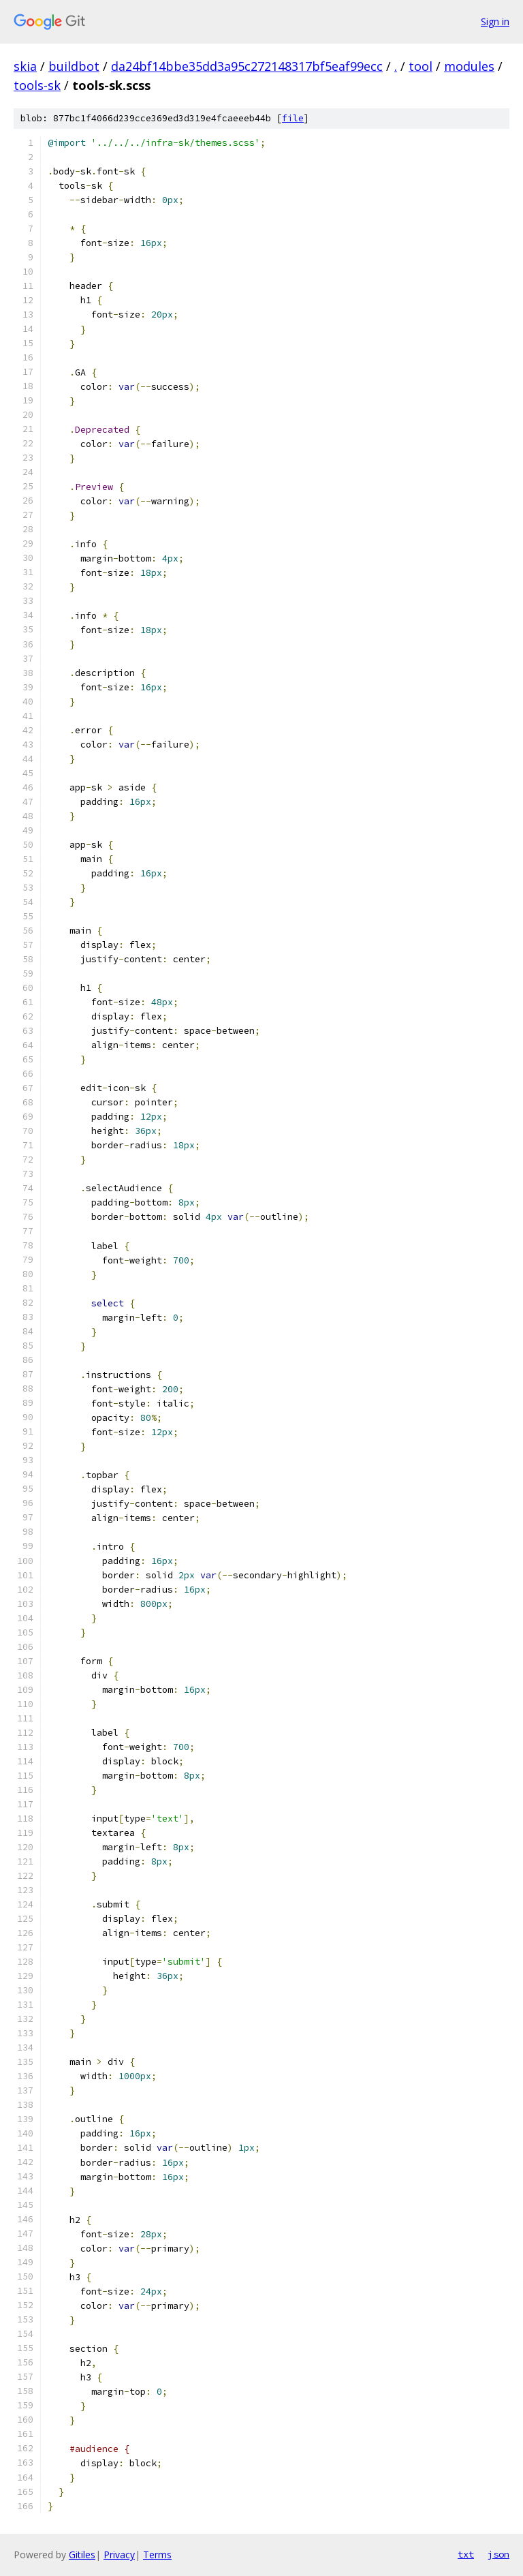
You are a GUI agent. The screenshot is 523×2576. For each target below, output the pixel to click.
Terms (157, 2554)
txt (466, 2554)
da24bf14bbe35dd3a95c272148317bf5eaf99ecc (247, 66)
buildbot (73, 66)
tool (420, 66)
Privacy (119, 2554)
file (293, 118)
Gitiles (82, 2554)
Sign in (495, 21)
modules (469, 66)
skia (25, 66)
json (498, 2554)
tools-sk (37, 85)
